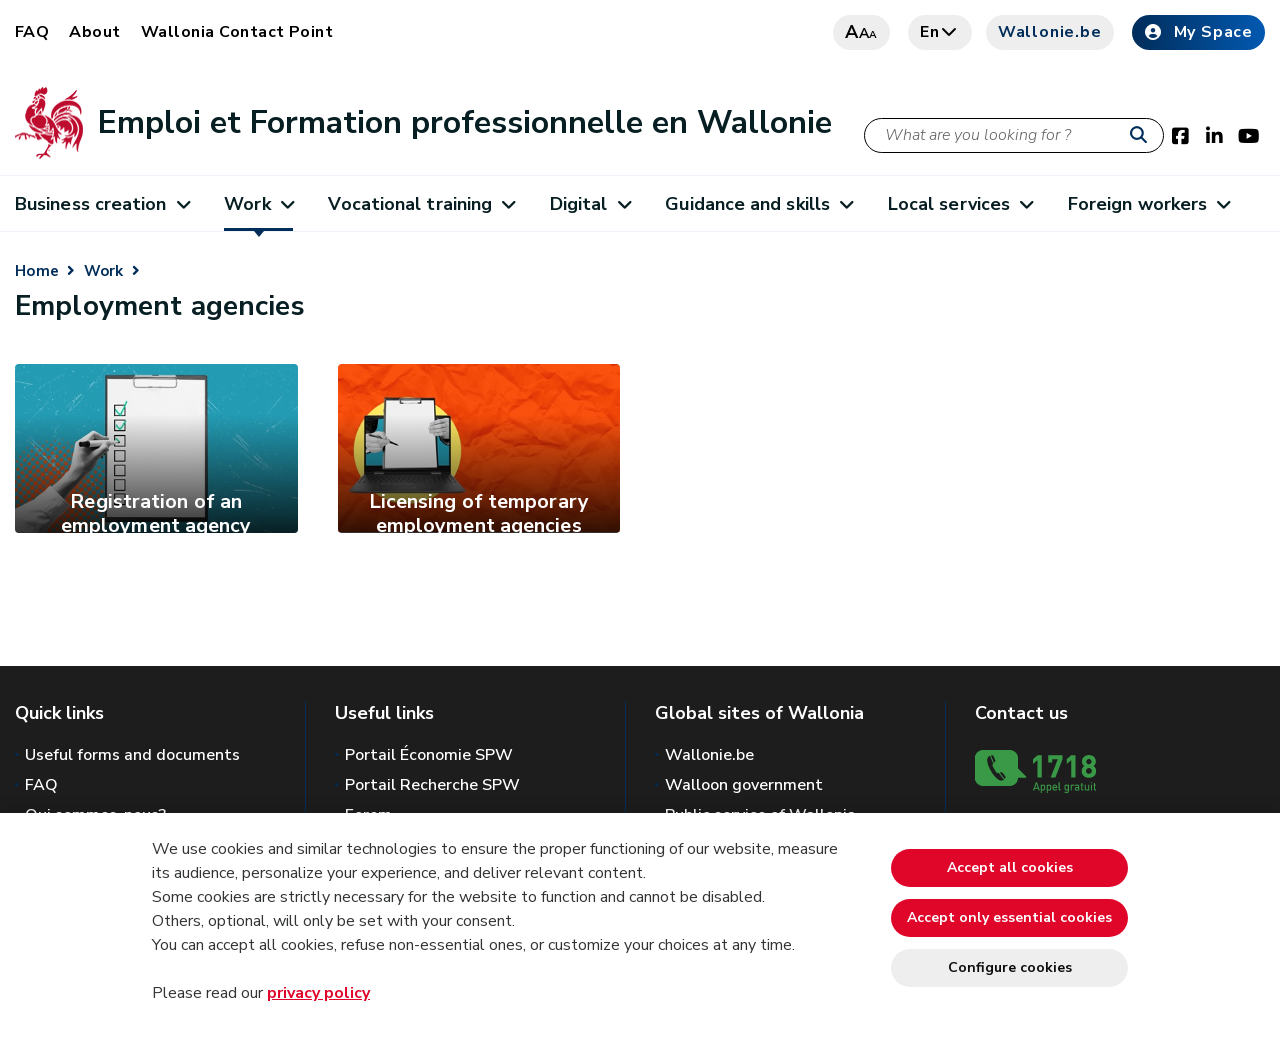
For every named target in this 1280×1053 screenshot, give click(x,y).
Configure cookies (1010, 967)
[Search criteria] (1014, 135)
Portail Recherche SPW (432, 785)
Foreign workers (1149, 204)
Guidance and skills (758, 204)
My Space (1198, 32)
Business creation (102, 204)
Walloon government (744, 785)
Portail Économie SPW (429, 755)
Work (258, 204)
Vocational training (421, 204)
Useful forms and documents (132, 755)
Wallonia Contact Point (237, 32)
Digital (590, 204)
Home (37, 271)
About (94, 32)
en (940, 32)
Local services (960, 204)
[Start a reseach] (1143, 136)
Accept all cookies (1010, 867)
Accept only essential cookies (1009, 917)
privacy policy (318, 993)
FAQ (32, 32)
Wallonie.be (1050, 32)
